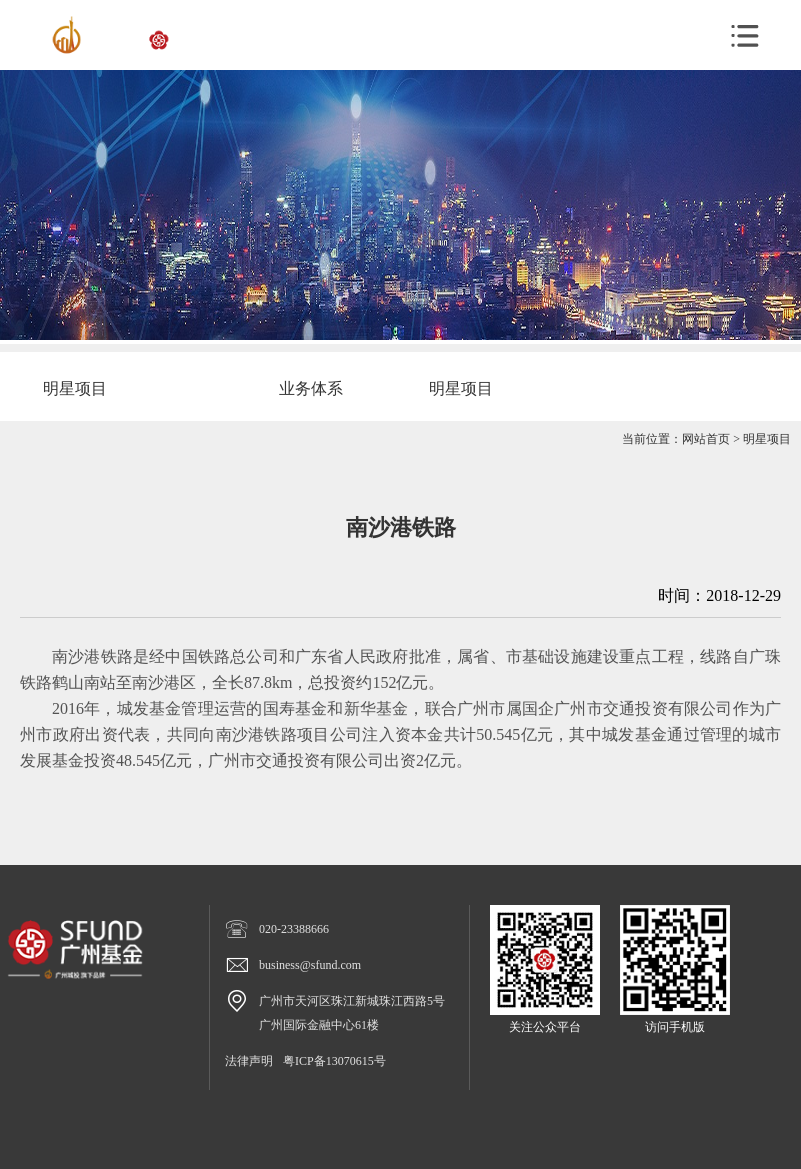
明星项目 (767, 439)
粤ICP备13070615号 (334, 1061)
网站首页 (706, 439)
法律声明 (249, 1061)
